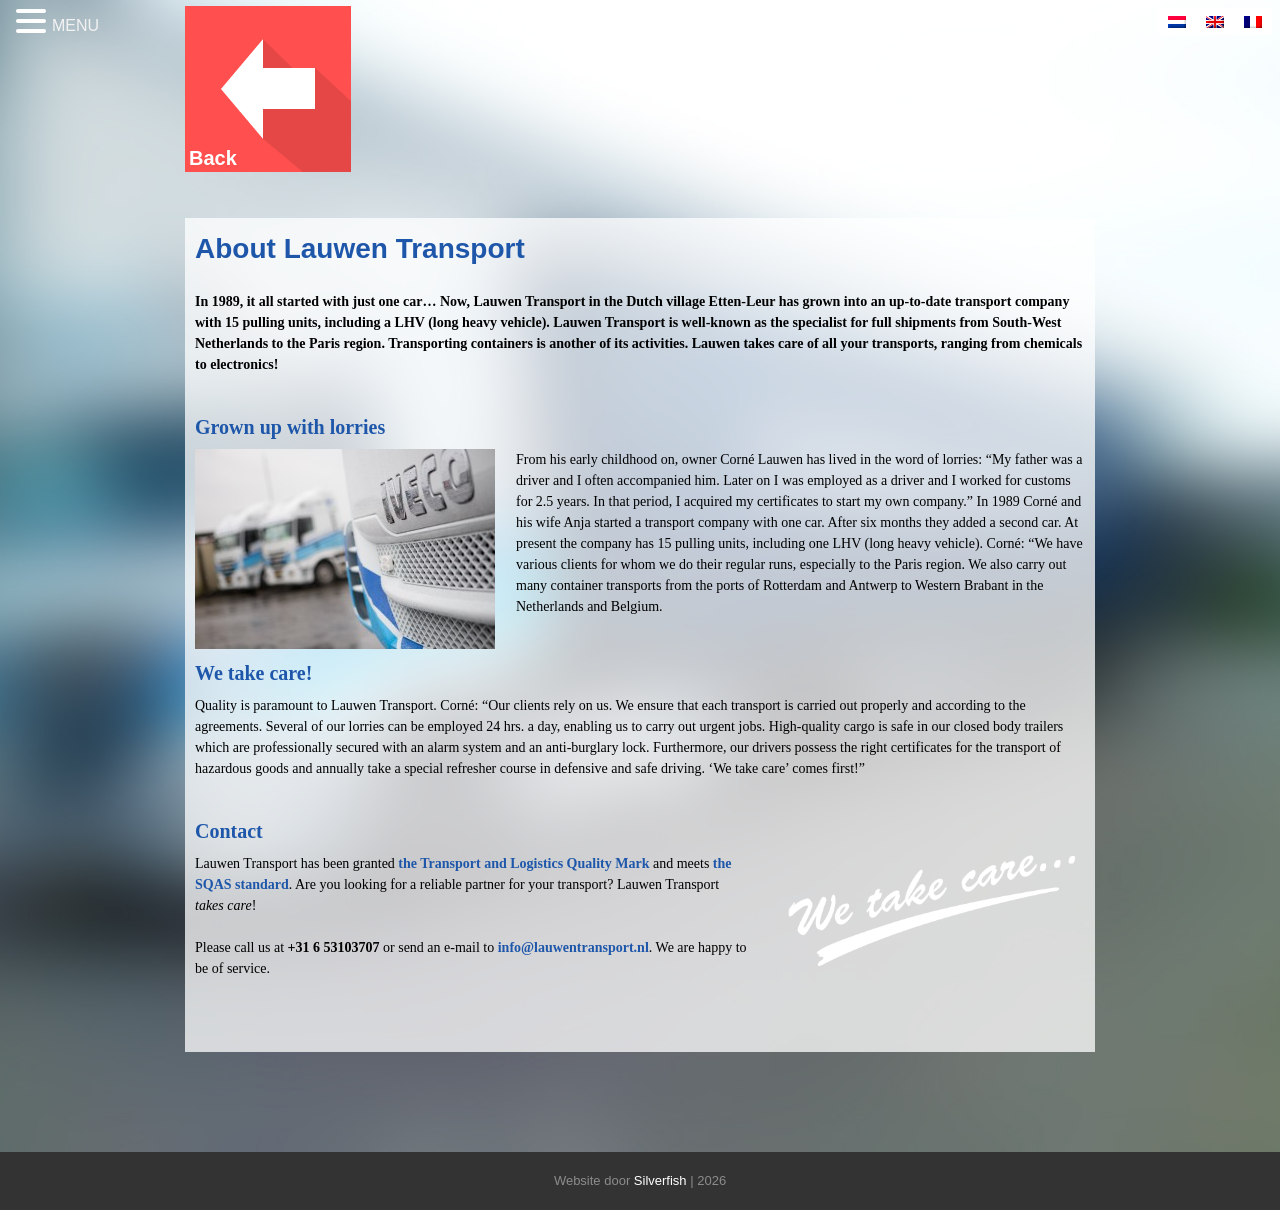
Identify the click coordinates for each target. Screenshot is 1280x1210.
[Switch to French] (1253, 21)
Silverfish (660, 1180)
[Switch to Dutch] (1177, 21)
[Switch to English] (1215, 21)
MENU (75, 25)
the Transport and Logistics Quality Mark (523, 863)
